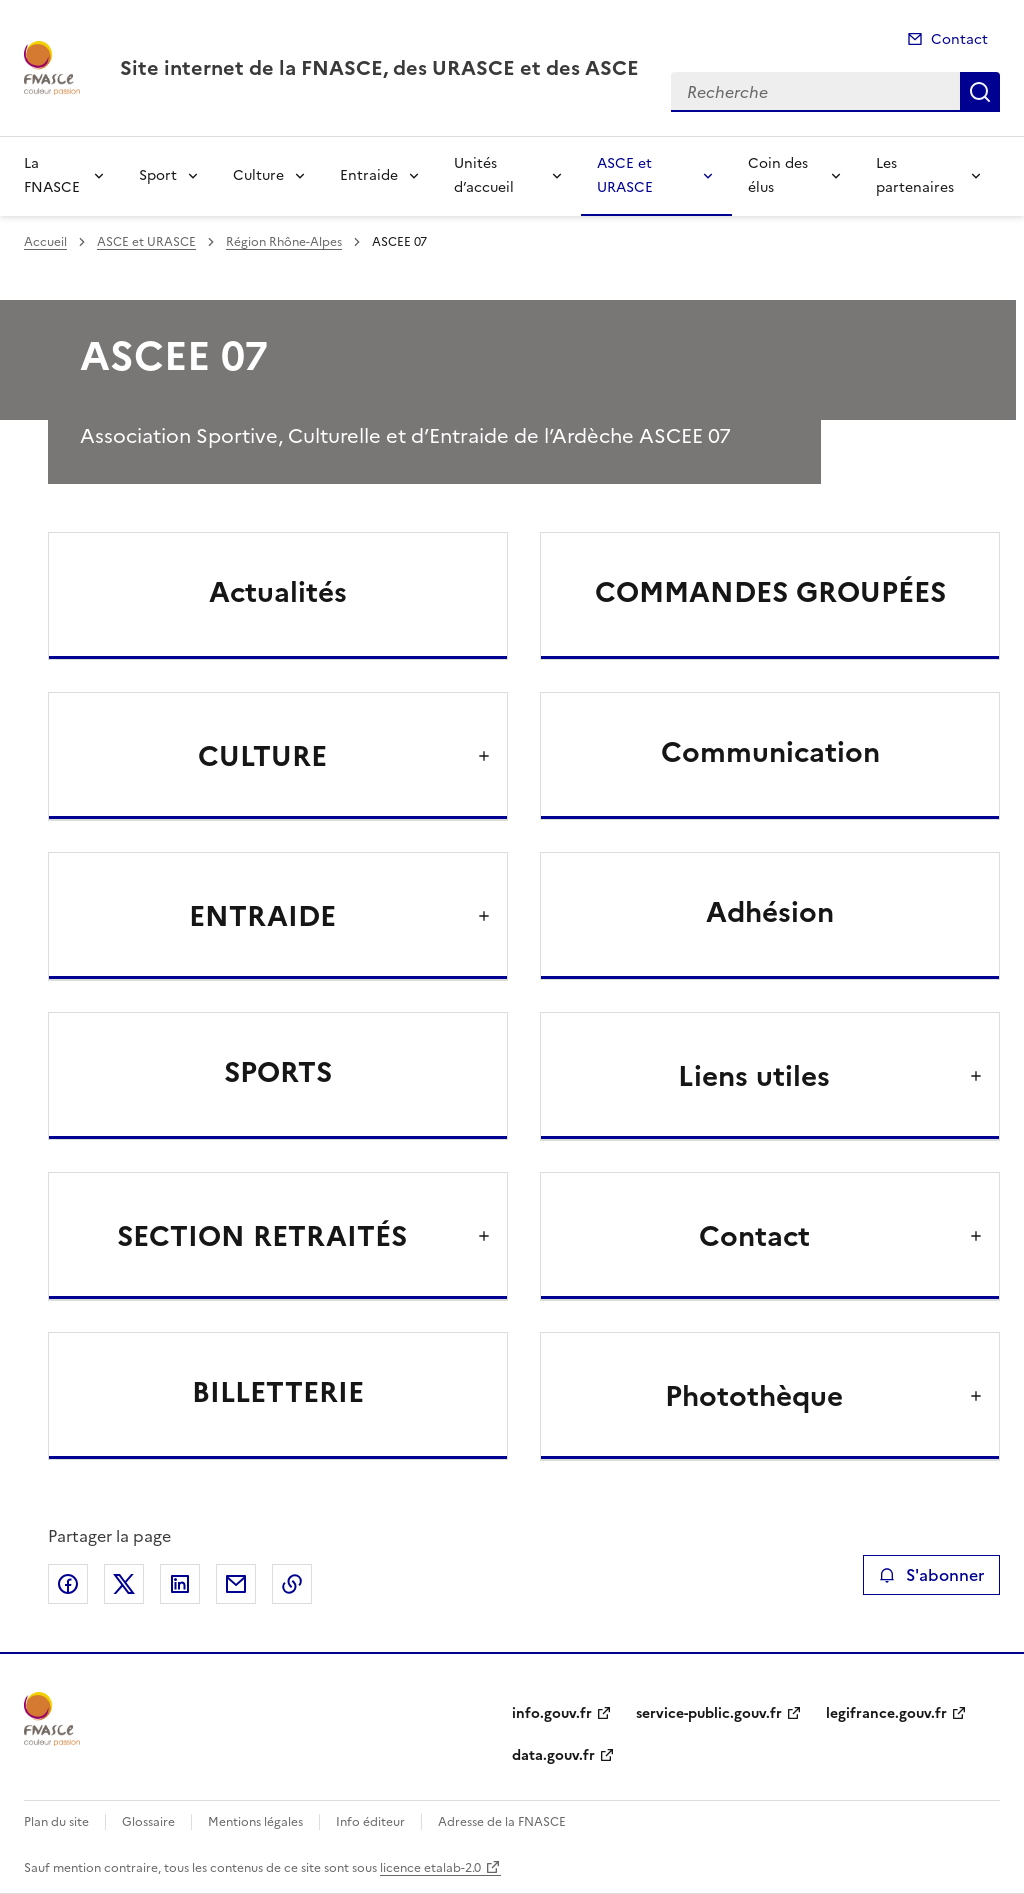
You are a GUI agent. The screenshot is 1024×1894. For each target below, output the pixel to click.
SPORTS (278, 1072)
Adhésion (770, 912)
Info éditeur (370, 1822)
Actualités (278, 592)
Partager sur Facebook (68, 1584)
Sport (158, 175)
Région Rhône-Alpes (284, 242)
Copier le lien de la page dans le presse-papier (292, 1584)
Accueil (45, 242)
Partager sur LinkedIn (180, 1584)
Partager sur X (124, 1584)
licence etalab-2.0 (430, 1868)
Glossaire (148, 1822)
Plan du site (56, 1822)
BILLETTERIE (278, 1392)
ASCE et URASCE (625, 175)
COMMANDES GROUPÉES (770, 592)
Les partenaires (915, 175)
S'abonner (931, 1575)
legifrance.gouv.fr (886, 1713)
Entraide (369, 175)
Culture (258, 175)
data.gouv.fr (553, 1755)
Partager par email (236, 1584)
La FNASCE (52, 175)
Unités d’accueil (484, 175)
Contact (959, 39)
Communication (770, 752)
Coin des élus (778, 175)
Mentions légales (255, 1822)
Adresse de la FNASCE (502, 1822)
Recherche (980, 92)
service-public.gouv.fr (709, 1713)
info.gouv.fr (552, 1713)
